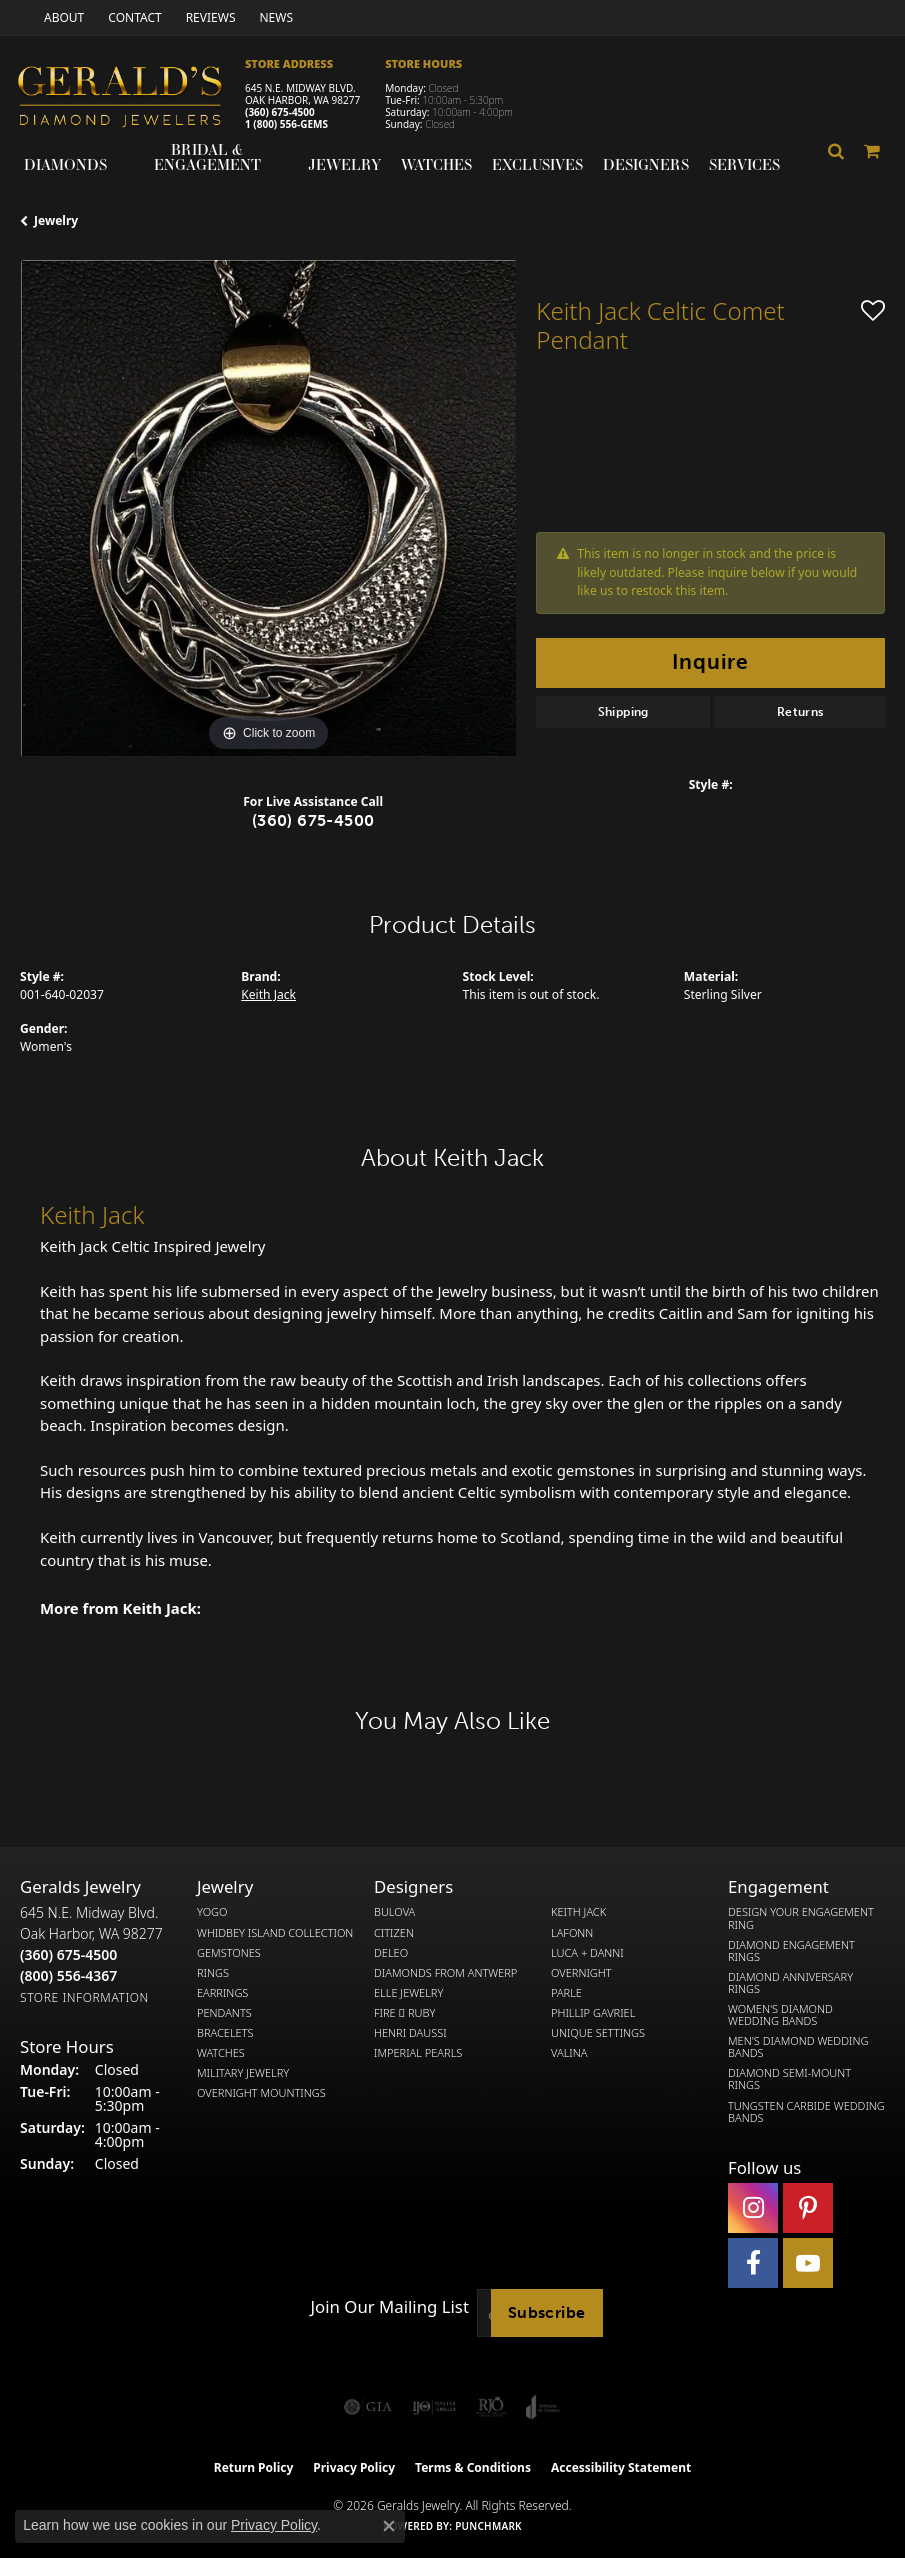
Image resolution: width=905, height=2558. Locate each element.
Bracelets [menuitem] (225, 2033)
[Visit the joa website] (543, 2407)
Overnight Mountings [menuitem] (261, 2093)
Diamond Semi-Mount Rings (789, 2079)
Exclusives (537, 164)
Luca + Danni (587, 1953)
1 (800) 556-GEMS (286, 124)
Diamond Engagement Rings (791, 1951)
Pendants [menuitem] (224, 2013)
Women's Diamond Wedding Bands (780, 2015)
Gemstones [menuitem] (229, 1953)
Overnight (581, 1973)
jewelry (56, 220)
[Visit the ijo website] (434, 2407)
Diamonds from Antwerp (445, 1973)
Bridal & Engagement (207, 156)
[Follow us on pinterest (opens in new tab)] (808, 2208)
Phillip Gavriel (593, 2013)
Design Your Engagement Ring (801, 1918)
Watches (436, 164)
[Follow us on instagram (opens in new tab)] (753, 2208)
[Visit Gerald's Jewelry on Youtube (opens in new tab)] (808, 2263)
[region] (268, 508)
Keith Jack (268, 994)
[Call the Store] (68, 1954)
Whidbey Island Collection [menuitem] (275, 1933)
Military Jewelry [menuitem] (243, 2073)
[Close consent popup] (389, 2526)
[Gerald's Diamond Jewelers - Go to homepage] (130, 99)
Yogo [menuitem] (212, 1912)
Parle (566, 1993)
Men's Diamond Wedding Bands (798, 2047)
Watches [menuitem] (221, 2053)
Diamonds (65, 164)
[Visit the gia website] (368, 2407)
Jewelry (344, 164)
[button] (836, 150)
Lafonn (572, 1933)
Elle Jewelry (408, 1993)
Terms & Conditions (473, 2467)
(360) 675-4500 (280, 112)
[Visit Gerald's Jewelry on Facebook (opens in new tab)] (753, 2263)
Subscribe (547, 2312)
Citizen (394, 1933)
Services (744, 164)
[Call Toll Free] (68, 1975)
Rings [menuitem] (213, 1973)
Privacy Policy (354, 2467)
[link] (62, 17)
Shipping (623, 712)
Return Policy (254, 2467)
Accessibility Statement (621, 2467)
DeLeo (391, 1953)
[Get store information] (84, 1997)
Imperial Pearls (418, 2053)
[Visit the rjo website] (491, 2407)
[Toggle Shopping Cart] (872, 150)
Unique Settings (598, 2033)
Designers (646, 164)
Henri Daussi (410, 2033)
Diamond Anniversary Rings (790, 1983)
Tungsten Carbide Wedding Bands (806, 2112)
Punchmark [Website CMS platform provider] (488, 2526)
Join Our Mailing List (390, 2307)
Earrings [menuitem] (222, 1993)
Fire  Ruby (404, 2013)
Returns (800, 712)
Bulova (394, 1912)
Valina (569, 2053)
